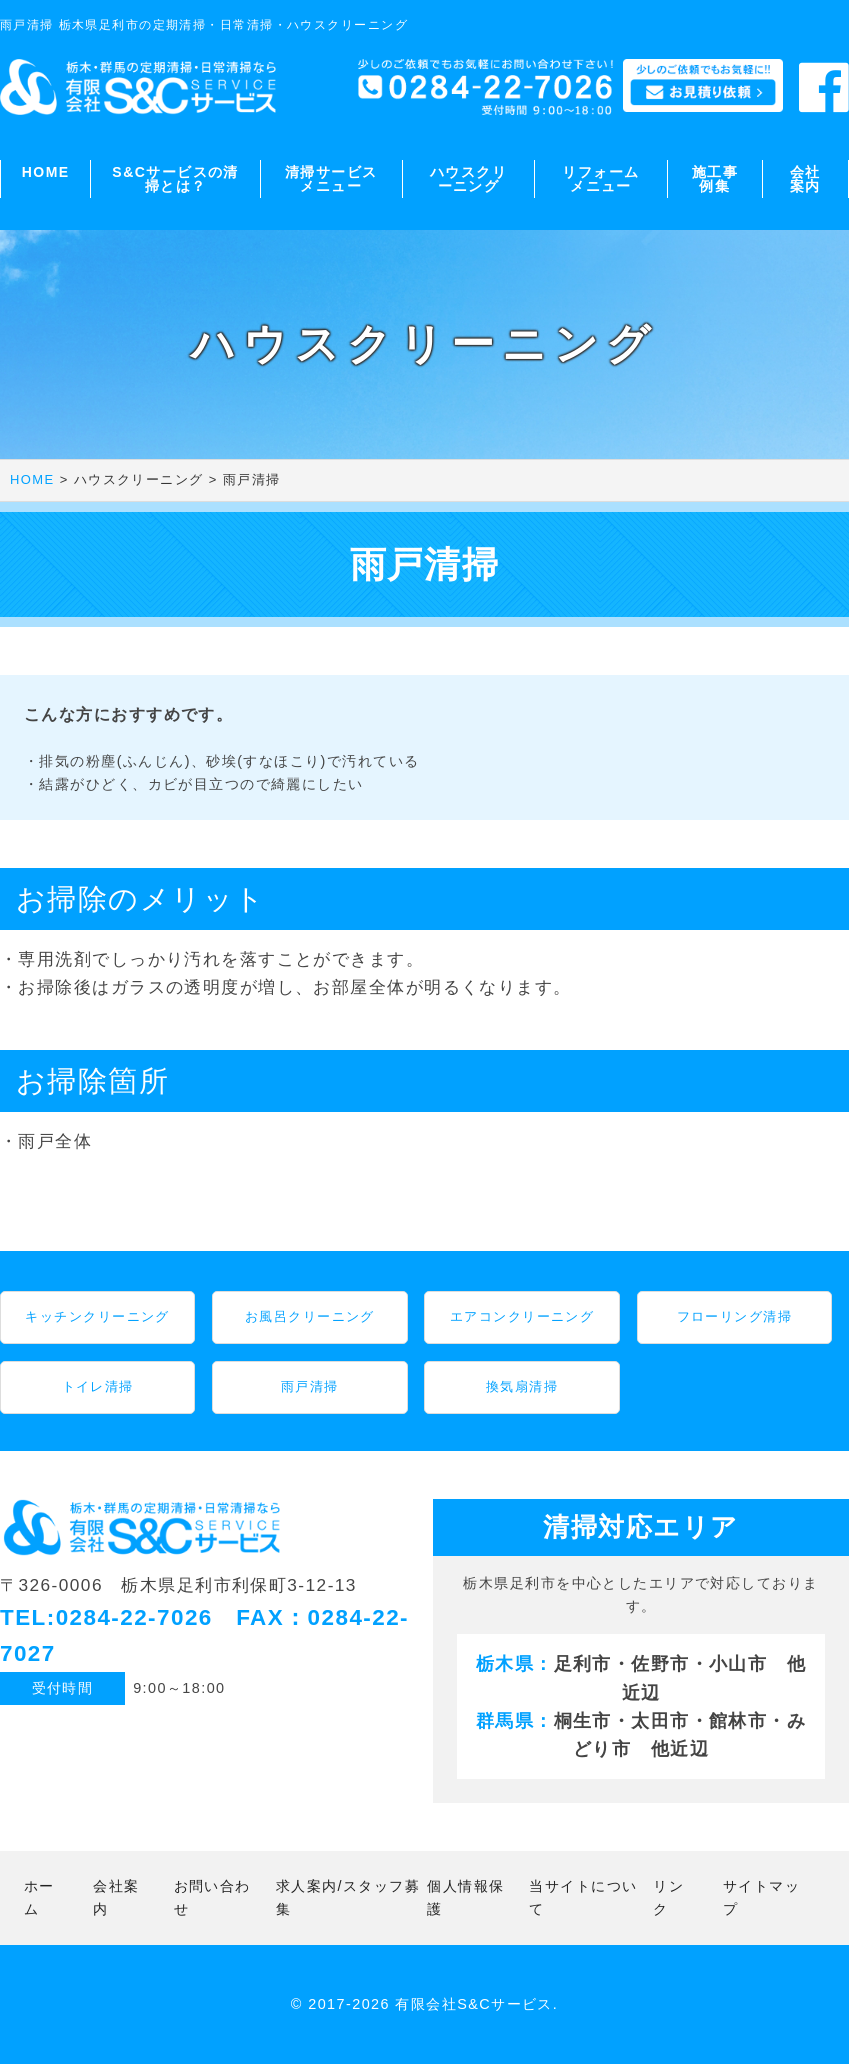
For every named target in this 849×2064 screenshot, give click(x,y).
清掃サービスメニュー (331, 179)
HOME (46, 172)
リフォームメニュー (600, 179)
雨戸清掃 (310, 1386)
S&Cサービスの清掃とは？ (175, 179)
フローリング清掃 (735, 1316)
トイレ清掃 (98, 1386)
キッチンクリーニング (97, 1316)
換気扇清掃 (522, 1386)
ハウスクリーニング (468, 179)
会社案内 (805, 179)
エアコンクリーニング (522, 1316)
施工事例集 (715, 179)
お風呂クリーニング (310, 1316)
